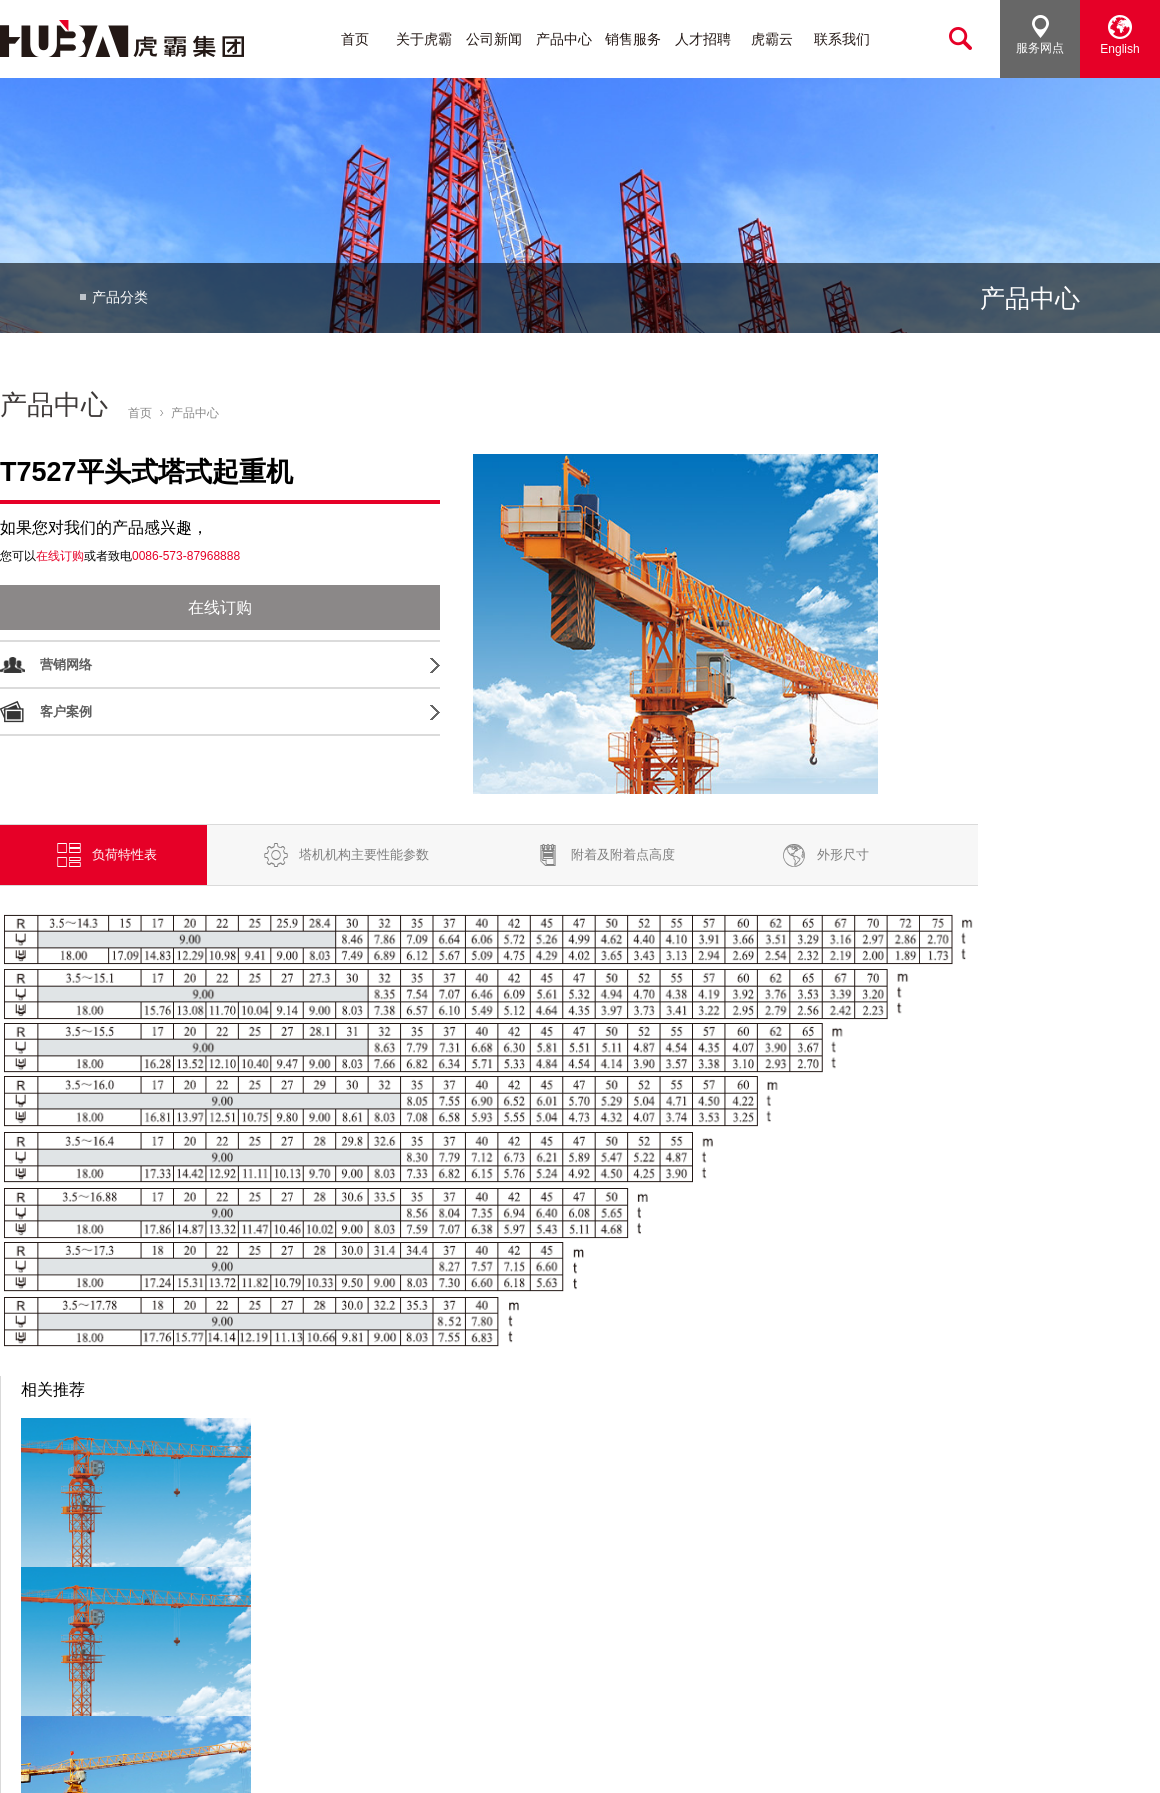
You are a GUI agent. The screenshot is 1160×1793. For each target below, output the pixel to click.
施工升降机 (417, 1645)
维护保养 (576, 1667)
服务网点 (1040, 35)
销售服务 (633, 39)
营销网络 (66, 664)
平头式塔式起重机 (437, 1601)
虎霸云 (772, 39)
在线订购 (217, 607)
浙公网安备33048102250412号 (444, 1758)
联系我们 (842, 39)
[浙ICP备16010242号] (278, 1758)
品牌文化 (82, 1601)
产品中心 (564, 39)
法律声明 (1134, 1758)
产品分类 (120, 298)
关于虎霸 (424, 39)
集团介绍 (82, 1579)
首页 (355, 39)
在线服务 (576, 1689)
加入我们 (740, 1579)
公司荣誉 (82, 1645)
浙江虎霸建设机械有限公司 (78, 1758)
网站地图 (1067, 1758)
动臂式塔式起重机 (437, 1623)
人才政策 (740, 1601)
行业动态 (247, 1601)
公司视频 (82, 1667)
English (1119, 35)
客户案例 (66, 711)
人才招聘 (703, 39)
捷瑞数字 (573, 1758)
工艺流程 (82, 1689)
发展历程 (82, 1623)
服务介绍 (576, 1623)
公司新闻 (494, 39)
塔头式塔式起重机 (437, 1579)
